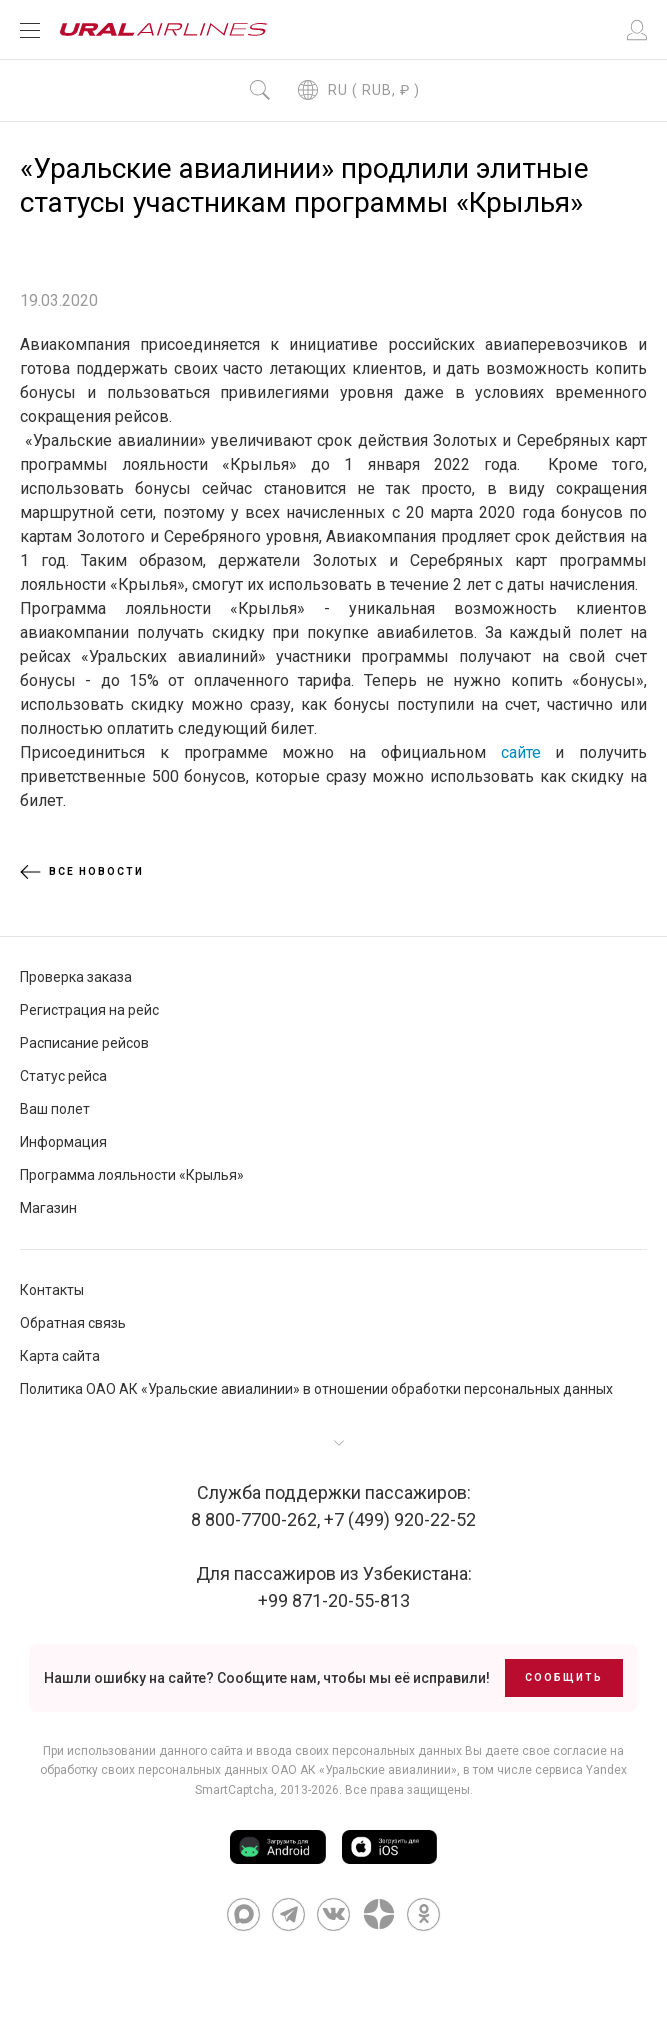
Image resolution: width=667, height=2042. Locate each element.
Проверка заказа (76, 977)
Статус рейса (63, 1076)
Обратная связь (73, 1323)
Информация (63, 1142)
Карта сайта (60, 1356)
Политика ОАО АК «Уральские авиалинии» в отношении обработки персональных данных (316, 1389)
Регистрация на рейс (89, 1010)
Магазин (48, 1208)
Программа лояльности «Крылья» (132, 1175)
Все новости (82, 872)
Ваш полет (55, 1109)
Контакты (52, 1290)
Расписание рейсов (84, 1043)
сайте (521, 752)
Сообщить (564, 1677)
